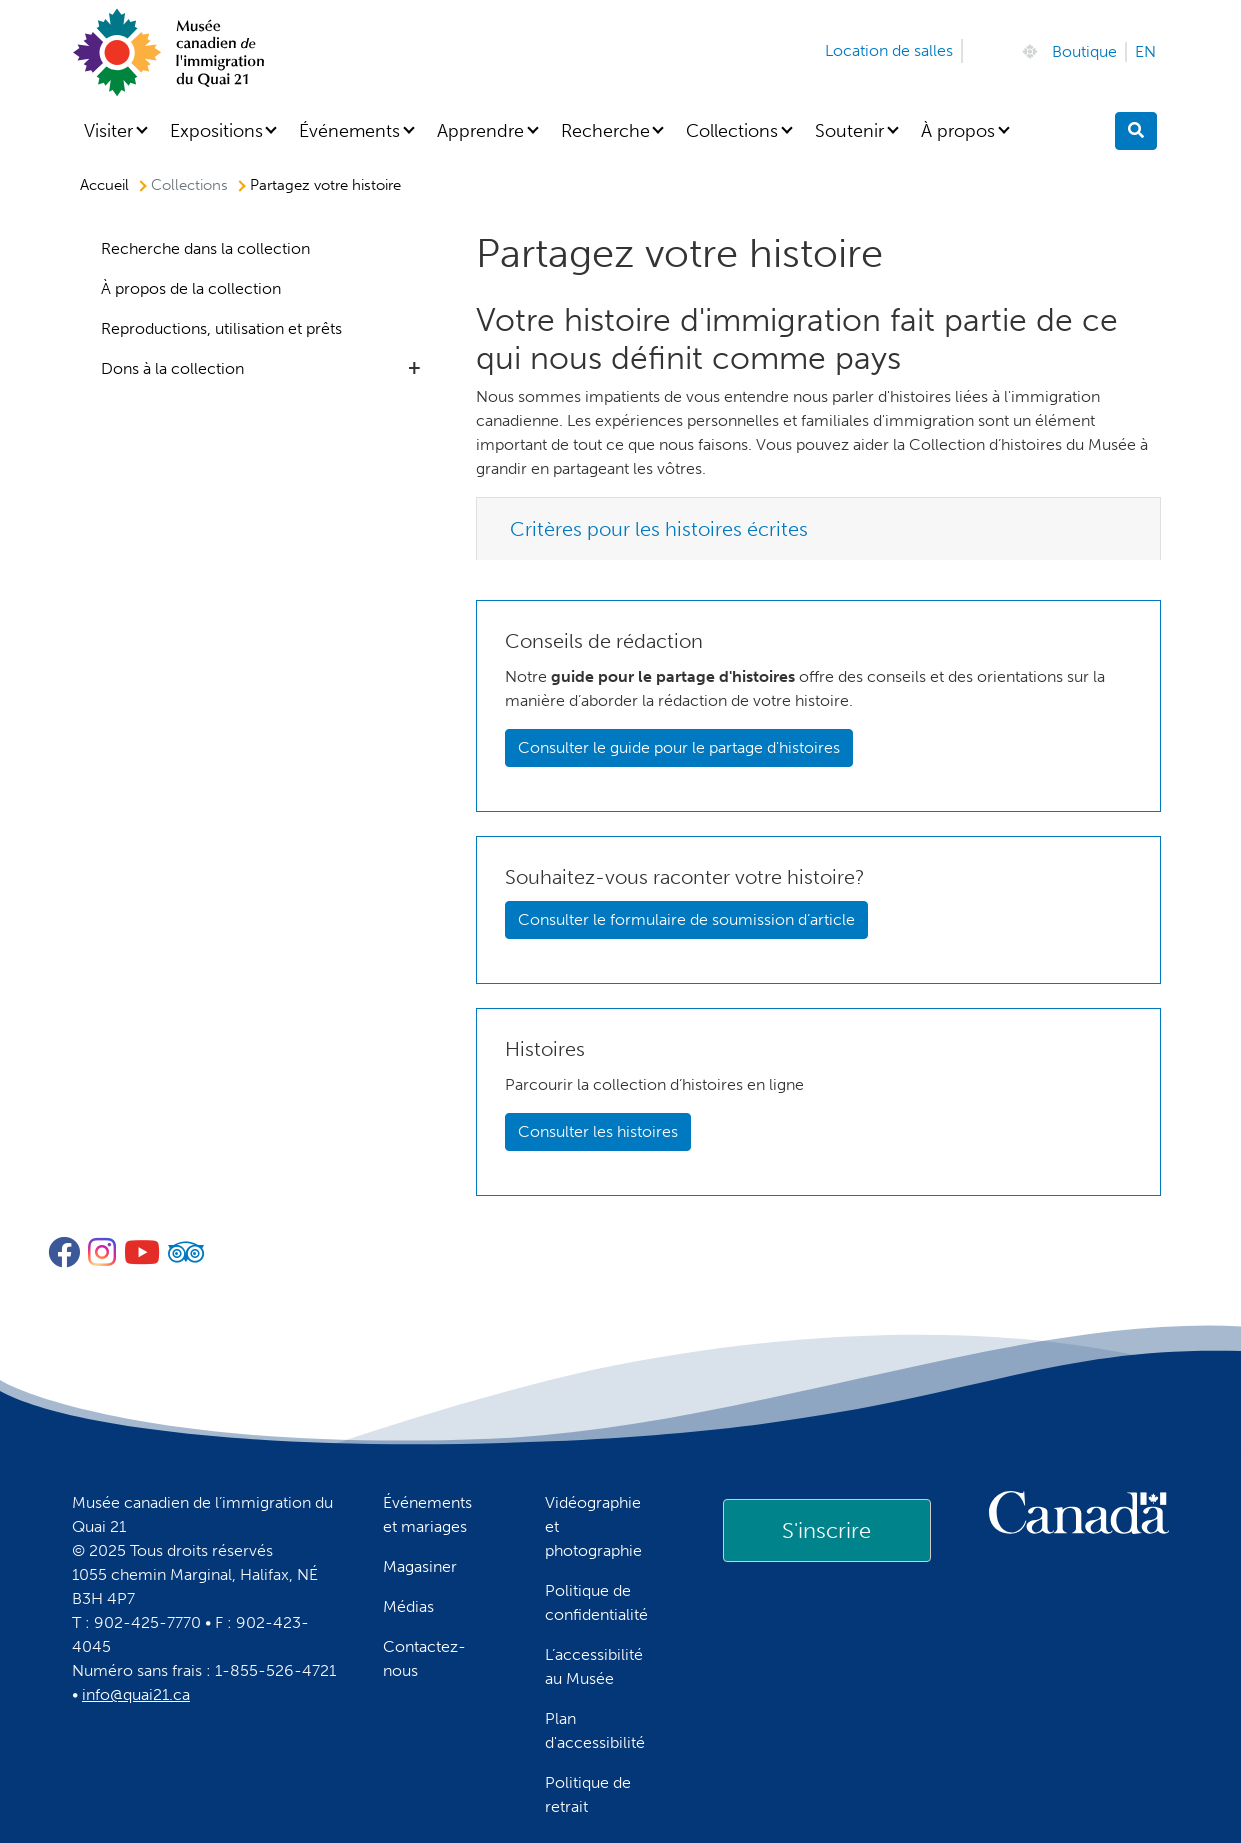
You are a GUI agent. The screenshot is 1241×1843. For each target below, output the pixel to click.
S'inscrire (826, 1530)
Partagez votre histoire (325, 185)
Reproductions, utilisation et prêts (221, 328)
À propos (958, 131)
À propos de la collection (191, 288)
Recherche (605, 131)
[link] (827, 1530)
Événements (349, 131)
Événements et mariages (427, 1514)
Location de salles (889, 50)
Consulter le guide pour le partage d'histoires (679, 747)
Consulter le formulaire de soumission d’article (686, 919)
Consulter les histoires (598, 1131)
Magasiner (420, 1566)
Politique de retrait (588, 1794)
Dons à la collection (172, 368)
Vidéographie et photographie (593, 1526)
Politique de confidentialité (596, 1602)
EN (1145, 51)
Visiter (108, 131)
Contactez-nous (424, 1658)
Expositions (216, 131)
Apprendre (480, 131)
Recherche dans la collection (205, 248)
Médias (408, 1606)
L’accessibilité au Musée (594, 1666)
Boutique (1084, 51)
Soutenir (849, 131)
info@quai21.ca (136, 1694)
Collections (732, 131)
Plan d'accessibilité (595, 1730)
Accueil (104, 185)
